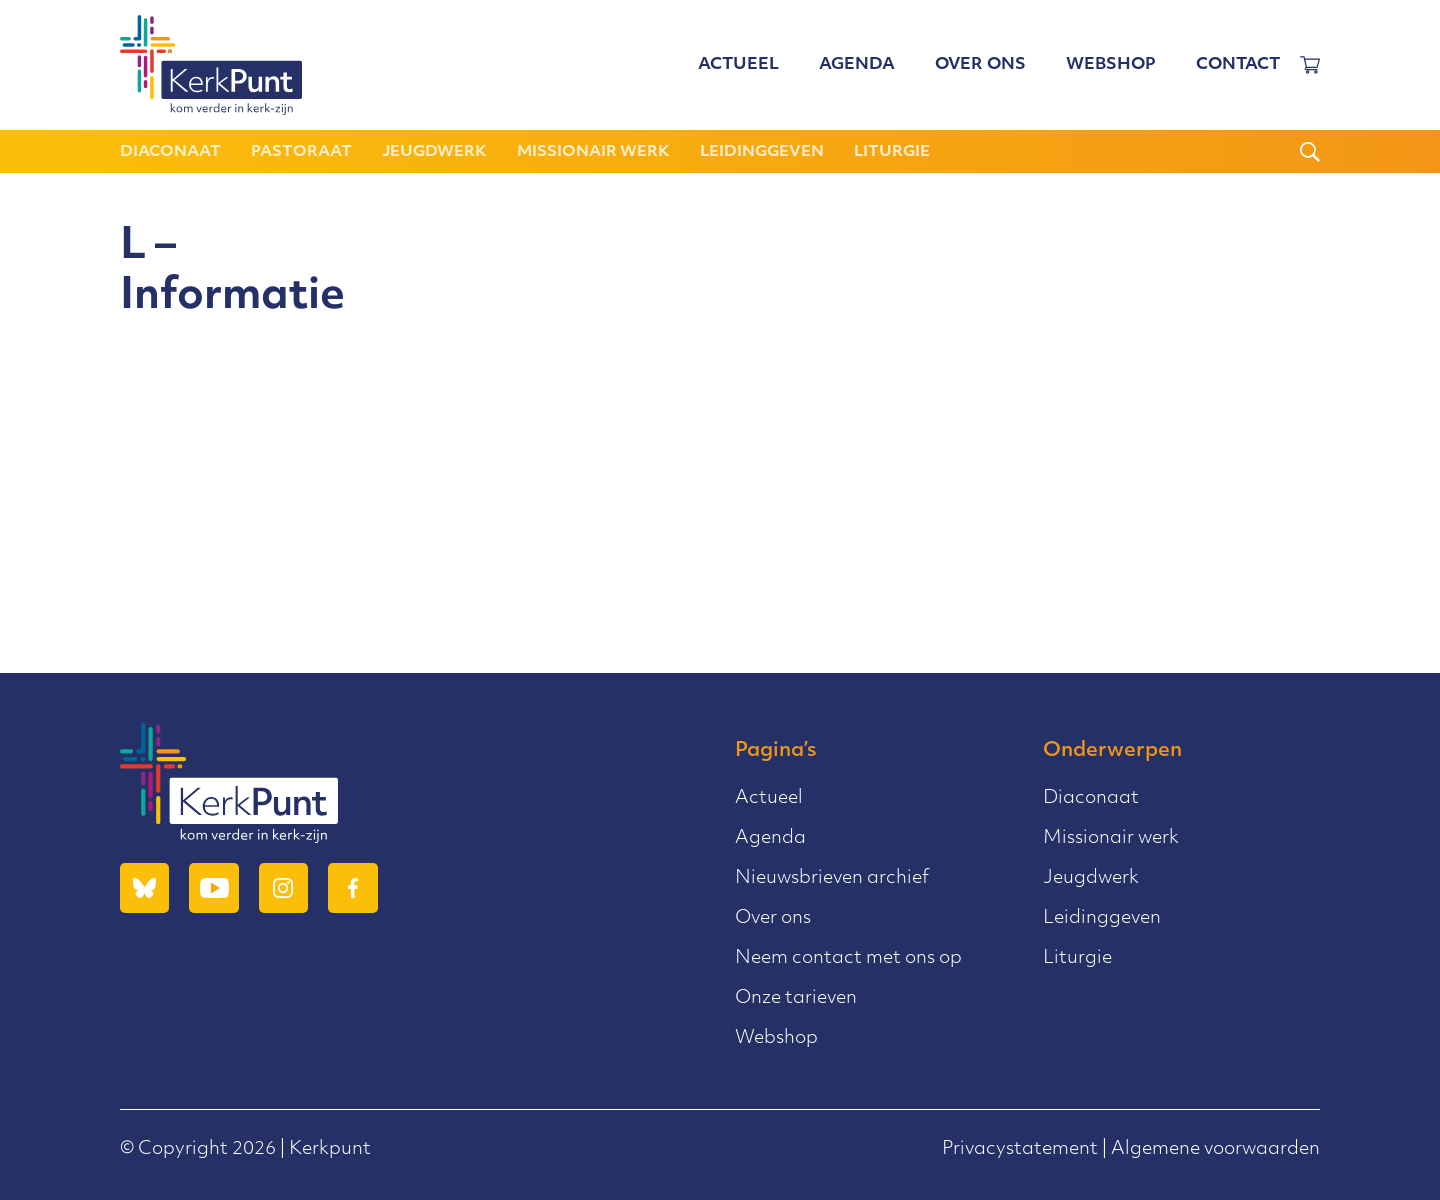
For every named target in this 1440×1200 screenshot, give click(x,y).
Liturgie (892, 152)
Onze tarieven (796, 998)
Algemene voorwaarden (1215, 1149)
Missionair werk (593, 152)
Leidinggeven (762, 152)
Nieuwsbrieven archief (832, 878)
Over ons (980, 65)
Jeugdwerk (434, 152)
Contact (1238, 65)
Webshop (1111, 65)
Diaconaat (170, 152)
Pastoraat (301, 152)
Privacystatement (1020, 1149)
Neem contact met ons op (848, 958)
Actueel (738, 65)
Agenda (857, 65)
